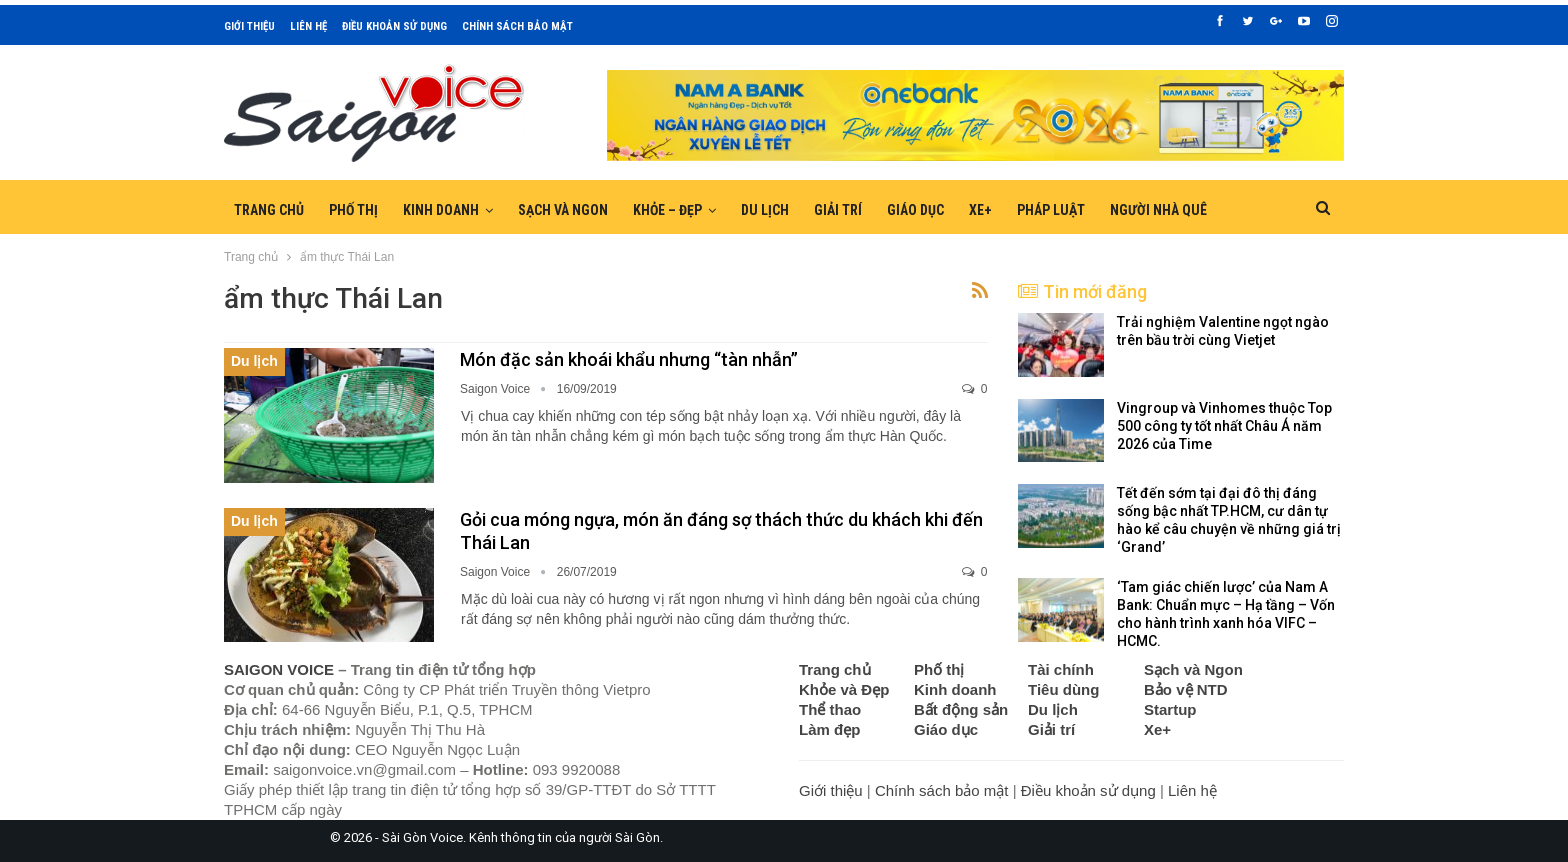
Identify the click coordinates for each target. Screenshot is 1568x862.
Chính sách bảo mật (517, 26)
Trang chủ (269, 210)
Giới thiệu (249, 26)
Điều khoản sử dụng (394, 26)
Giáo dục (915, 210)
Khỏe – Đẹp (667, 210)
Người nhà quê (1158, 210)
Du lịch (765, 210)
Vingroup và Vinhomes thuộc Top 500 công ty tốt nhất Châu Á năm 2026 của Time (1224, 426)
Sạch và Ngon (563, 210)
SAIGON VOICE (279, 669)
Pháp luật (1051, 210)
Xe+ (980, 210)
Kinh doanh (441, 210)
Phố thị (353, 210)
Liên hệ (308, 26)
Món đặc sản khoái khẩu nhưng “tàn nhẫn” (629, 359)
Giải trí (838, 210)
